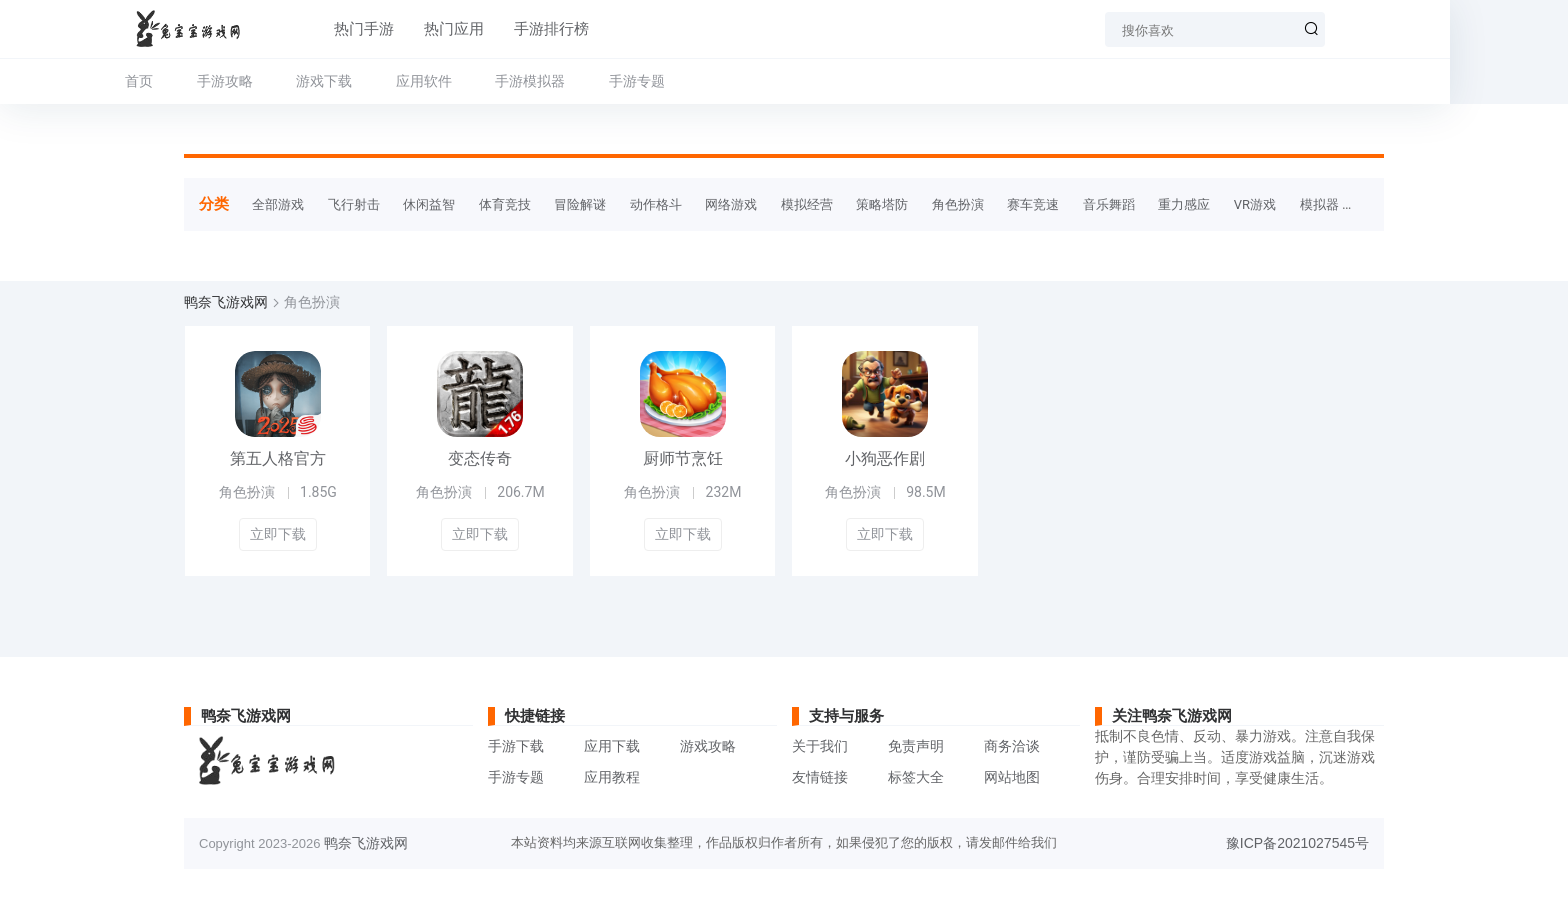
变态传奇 (480, 458)
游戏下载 (383, 81)
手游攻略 (283, 81)
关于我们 (820, 746)
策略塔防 (882, 204)
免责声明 (916, 746)
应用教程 (612, 777)
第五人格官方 (278, 458)
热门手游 (363, 29)
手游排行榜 (550, 29)
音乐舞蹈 (1109, 204)
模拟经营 (807, 204)
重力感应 (1184, 204)
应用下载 (612, 746)
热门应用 (453, 29)
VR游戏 (1255, 204)
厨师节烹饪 (683, 458)
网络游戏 (731, 204)
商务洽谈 (1012, 746)
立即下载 (278, 534)
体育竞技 (505, 204)
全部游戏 (278, 204)
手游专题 (695, 81)
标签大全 (916, 777)
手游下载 (516, 746)
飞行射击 (354, 204)
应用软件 (482, 81)
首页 (198, 81)
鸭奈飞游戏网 (226, 302)
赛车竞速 (1033, 204)
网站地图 (1012, 777)
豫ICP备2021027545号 (1297, 843)
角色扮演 (958, 204)
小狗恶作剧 (885, 458)
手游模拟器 (589, 81)
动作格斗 (656, 204)
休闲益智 (429, 204)
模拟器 (1319, 204)
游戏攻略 (708, 746)
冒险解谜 (580, 204)
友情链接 (820, 777)
